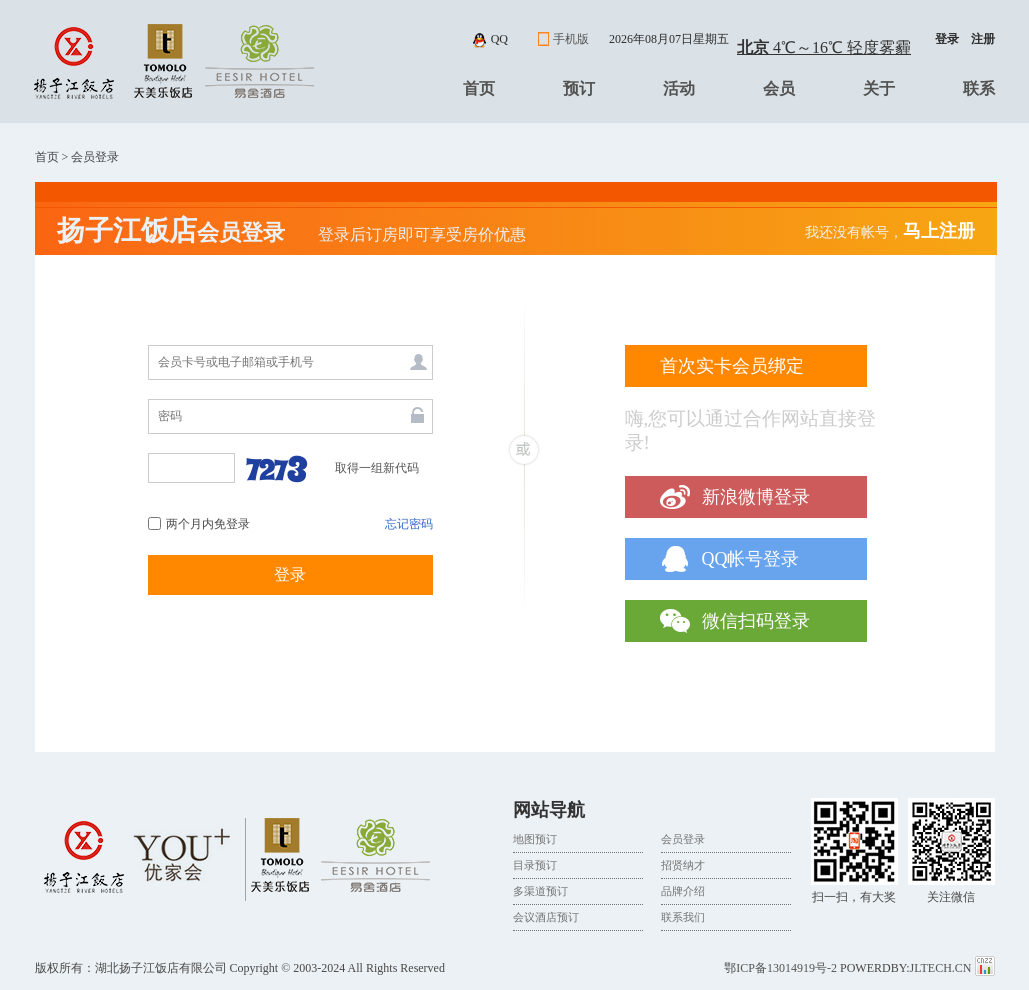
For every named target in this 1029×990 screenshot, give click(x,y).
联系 (979, 88)
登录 (947, 39)
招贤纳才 (683, 865)
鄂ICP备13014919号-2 (780, 968)
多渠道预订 (540, 891)
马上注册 (939, 231)
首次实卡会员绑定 (732, 366)
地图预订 (535, 839)
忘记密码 (409, 524)
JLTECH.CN (942, 968)
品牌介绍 (683, 891)
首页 (479, 88)
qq (499, 39)
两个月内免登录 (208, 524)
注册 (983, 39)
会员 (779, 88)
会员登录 (683, 839)
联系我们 (683, 917)
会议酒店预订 (546, 917)
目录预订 (535, 865)
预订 (579, 88)
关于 (879, 88)
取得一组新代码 (377, 468)
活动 (679, 88)
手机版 (571, 39)
